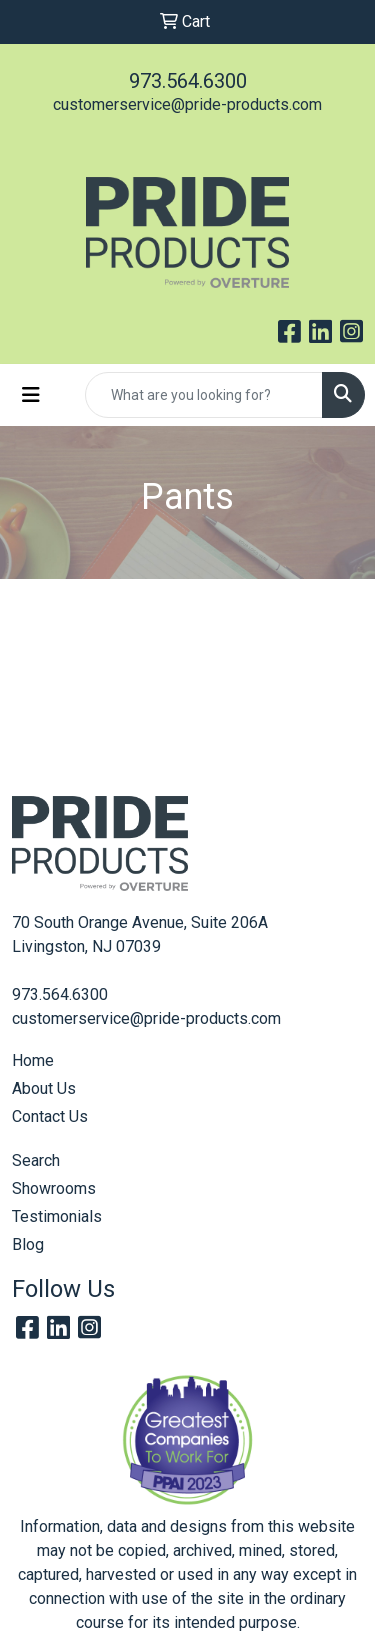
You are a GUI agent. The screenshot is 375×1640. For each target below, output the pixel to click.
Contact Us (50, 1116)
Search (36, 1160)
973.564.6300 (188, 81)
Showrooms (54, 1188)
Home (33, 1060)
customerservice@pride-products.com (187, 104)
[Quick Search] (204, 395)
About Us (44, 1088)
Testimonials (57, 1216)
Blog (28, 1244)
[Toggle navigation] (31, 395)
